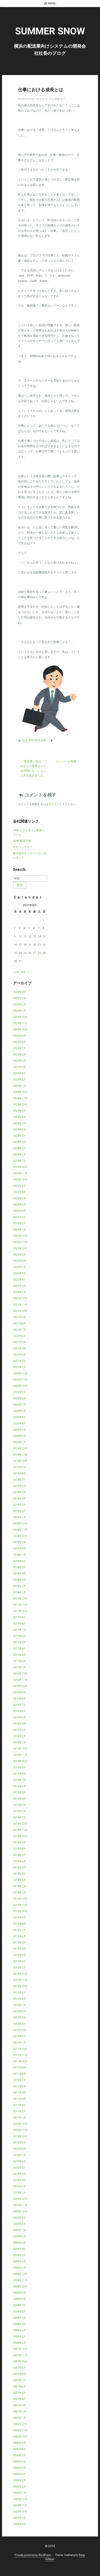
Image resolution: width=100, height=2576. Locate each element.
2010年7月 (19, 2155)
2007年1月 (19, 2417)
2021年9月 (19, 1317)
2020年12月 (20, 1373)
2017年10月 (20, 1611)
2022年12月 (20, 1236)
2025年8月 (19, 1042)
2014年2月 (19, 1886)
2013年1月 (19, 1967)
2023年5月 (19, 1204)
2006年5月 (19, 2468)
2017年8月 (19, 1623)
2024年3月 (19, 1148)
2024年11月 (20, 1098)
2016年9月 (19, 1692)
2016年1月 (19, 1742)
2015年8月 (19, 1773)
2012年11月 (20, 1980)
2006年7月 (19, 2455)
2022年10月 (20, 1248)
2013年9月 (19, 1917)
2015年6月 (19, 1786)
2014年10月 (20, 1836)
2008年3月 (19, 2330)
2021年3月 (19, 1354)
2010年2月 (19, 2186)
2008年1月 (19, 2342)
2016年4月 (19, 1723)
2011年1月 (19, 2117)
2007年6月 (19, 2386)
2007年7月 (19, 2380)
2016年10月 (20, 1686)
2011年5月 (19, 2092)
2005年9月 (19, 2518)
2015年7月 (19, 1780)
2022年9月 (19, 1254)
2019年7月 (19, 1479)
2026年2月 (19, 1004)
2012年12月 (20, 1973)
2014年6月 (19, 1861)
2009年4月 (19, 2249)
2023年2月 (19, 1223)
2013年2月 (19, 1961)
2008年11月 (20, 2280)
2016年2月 (19, 1736)
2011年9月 (19, 2067)
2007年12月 (20, 2349)
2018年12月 (20, 1523)
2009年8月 (19, 2224)
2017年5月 (19, 1642)
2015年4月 (19, 1798)
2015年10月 (20, 1761)
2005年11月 (20, 2505)
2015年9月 (19, 1767)
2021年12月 (20, 1298)
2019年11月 (20, 1454)
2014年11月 (20, 1830)
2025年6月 (19, 1054)
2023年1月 (19, 1229)
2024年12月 (20, 1092)
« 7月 (16, 972)
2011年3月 (19, 2105)
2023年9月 (19, 1185)
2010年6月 (19, 2161)
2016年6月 (19, 1711)
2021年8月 (19, 1323)
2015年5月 (19, 1792)
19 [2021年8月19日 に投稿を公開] (29, 944)
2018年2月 (19, 1586)
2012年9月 (19, 1992)
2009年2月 (19, 2261)
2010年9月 (19, 2142)
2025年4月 (19, 1067)
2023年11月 (20, 1173)
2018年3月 (19, 1579)
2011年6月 (19, 2086)
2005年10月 (20, 2511)
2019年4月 (19, 1498)
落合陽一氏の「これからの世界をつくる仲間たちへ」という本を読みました (33, 768)
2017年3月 (19, 1655)
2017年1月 (19, 1667)
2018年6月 (19, 1561)
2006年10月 (20, 2436)
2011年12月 (20, 2048)
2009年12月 (20, 2199)
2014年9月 (19, 1842)
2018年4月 (19, 1573)
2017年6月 (19, 1636)
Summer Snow (50, 31)
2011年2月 (19, 2111)
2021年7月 (19, 1329)
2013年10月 (20, 1911)
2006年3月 (19, 2480)
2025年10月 (20, 1029)
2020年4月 (19, 1423)
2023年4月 (19, 1210)
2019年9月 (19, 1467)
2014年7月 (19, 1855)
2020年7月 (19, 1404)
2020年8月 (19, 1398)
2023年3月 (19, 1217)
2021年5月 (19, 1342)
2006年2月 (19, 2486)
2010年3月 (19, 2180)
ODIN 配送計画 (22, 840)
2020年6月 (19, 1411)
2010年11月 (20, 2130)
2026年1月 (19, 1010)
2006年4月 (19, 2474)
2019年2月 (19, 1511)
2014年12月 (20, 1823)
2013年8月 (19, 1923)
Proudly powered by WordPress (33, 2555)
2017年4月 (19, 1648)
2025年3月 (19, 1073)
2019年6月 (19, 1486)
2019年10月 (20, 1461)
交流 (24, 740)
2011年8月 (19, 2074)
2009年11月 (20, 2205)
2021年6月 (19, 1336)
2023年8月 (19, 1192)
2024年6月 (19, 1129)
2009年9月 (19, 2217)
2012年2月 (19, 2036)
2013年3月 (19, 1955)
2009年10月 (20, 2211)
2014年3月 (19, 1880)
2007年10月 (20, 2361)
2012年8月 (19, 1998)
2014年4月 (19, 1873)
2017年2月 (19, 1661)
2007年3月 (19, 2405)
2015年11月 (20, 1755)
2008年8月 (19, 2299)
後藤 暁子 (59, 98)
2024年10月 (20, 1104)
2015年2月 (19, 1811)
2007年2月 (19, 2411)
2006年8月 (19, 2449)
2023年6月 (19, 1198)
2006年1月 (19, 2493)
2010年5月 (19, 2167)
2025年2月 (19, 1079)
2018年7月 (19, 1554)
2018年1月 (19, 1592)
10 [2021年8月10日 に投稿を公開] (20, 936)
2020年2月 (19, 1436)
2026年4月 (19, 992)
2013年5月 (19, 1942)
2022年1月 (19, 1292)
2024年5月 (19, 1135)
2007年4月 (19, 2399)
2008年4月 (19, 2324)
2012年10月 (20, 1986)
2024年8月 (19, 1117)
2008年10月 (20, 2286)
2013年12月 (20, 1898)
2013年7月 (19, 1930)
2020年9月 (19, 1392)
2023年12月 (20, 1167)
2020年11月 (20, 1379)
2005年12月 (20, 2499)
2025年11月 (20, 1023)
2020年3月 (19, 1429)
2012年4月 (19, 2023)
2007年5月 (19, 2392)
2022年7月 (19, 1267)
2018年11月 (20, 1529)
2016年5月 (19, 1717)
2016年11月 (20, 1680)
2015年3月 (19, 1805)
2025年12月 (20, 1017)
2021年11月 (20, 1304)
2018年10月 (20, 1536)
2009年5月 (19, 2242)
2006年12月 (20, 2424)
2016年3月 (19, 1730)
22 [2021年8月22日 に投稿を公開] (44, 944)
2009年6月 (19, 2236)
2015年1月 (19, 1817)
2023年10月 (20, 1179)
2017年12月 (20, 1598)
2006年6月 (19, 2461)
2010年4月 (19, 2174)
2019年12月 (20, 1448)
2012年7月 (19, 2005)
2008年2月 (19, 2336)
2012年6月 (19, 2011)
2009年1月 (19, 2267)
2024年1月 (19, 1160)
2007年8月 (19, 2374)
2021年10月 (20, 1311)
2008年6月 (19, 2311)
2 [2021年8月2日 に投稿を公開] (14, 928)
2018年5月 (19, 1567)
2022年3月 (19, 1286)
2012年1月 (19, 2042)
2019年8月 (19, 1473)
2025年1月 (19, 1085)
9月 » (25, 972)
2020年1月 (19, 1442)
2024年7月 (19, 1123)
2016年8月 (19, 1698)
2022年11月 (20, 1242)
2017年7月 (19, 1629)
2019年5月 (19, 1492)
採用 (37, 740)
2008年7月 (19, 2305)
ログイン (53, 804)
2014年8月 (19, 1848)
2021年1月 (19, 1367)
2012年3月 (19, 2030)
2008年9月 (19, 2292)
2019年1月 (19, 1517)
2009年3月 (19, 2255)
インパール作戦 (68, 761)
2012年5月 (19, 2017)
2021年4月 (19, 1348)
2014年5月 (19, 1867)
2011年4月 (19, 2099)
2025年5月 (19, 1060)
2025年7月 (19, 1048)
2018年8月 (19, 1548)
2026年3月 (19, 998)
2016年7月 (19, 1705)
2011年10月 (20, 2061)
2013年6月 (19, 1936)
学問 (30, 740)
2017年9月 (19, 1617)
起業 (43, 740)
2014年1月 (19, 1892)
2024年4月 (19, 1142)
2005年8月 (19, 2524)
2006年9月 (19, 2442)
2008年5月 (19, 2317)
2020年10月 (20, 1386)
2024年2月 (19, 1154)
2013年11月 (20, 1905)
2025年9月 (19, 1035)
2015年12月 (20, 1748)
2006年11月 (20, 2430)
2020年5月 (19, 1417)
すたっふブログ (22, 847)
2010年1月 (19, 2192)
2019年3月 (19, 1504)
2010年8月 (19, 2149)
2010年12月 (20, 2124)
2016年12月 (20, 1673)
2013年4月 (19, 1948)
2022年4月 (19, 1279)
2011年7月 (19, 2080)
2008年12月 (20, 2274)
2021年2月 (19, 1361)
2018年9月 (19, 1542)
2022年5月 (19, 1273)
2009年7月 (19, 2230)
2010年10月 (20, 2136)
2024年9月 (19, 1110)
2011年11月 (20, 2055)
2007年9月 (19, 2367)
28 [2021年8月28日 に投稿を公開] (39, 953)
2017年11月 (20, 1604)
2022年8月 (19, 1261)
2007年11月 (20, 2355)
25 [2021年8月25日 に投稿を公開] (25, 953)
